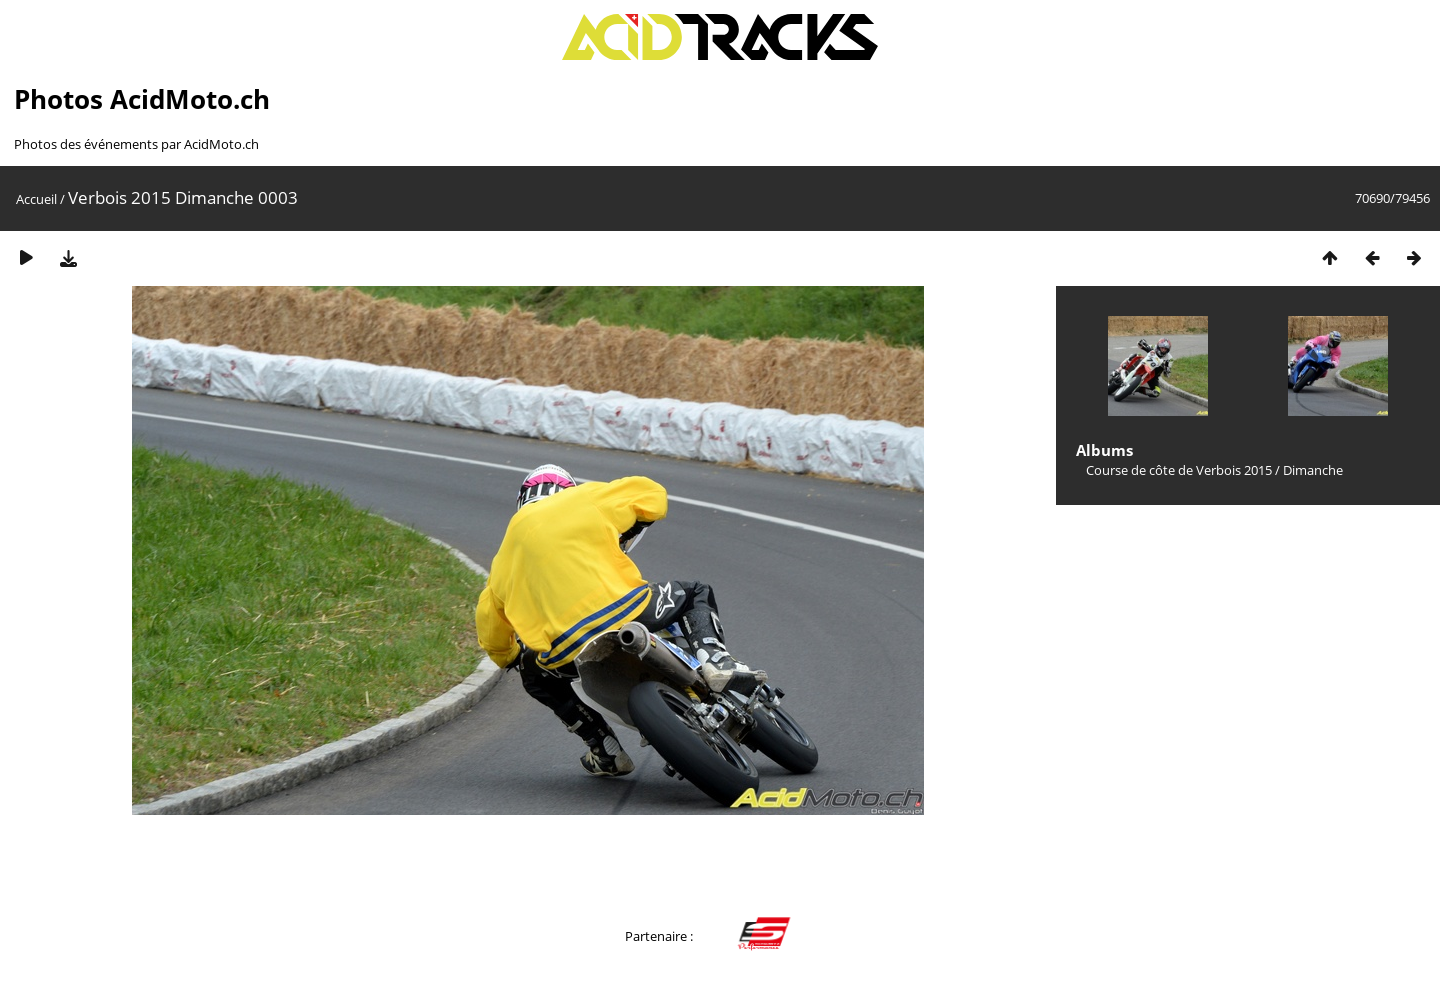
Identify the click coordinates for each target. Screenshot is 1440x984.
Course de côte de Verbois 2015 (1179, 470)
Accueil (36, 199)
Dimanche (1313, 470)
